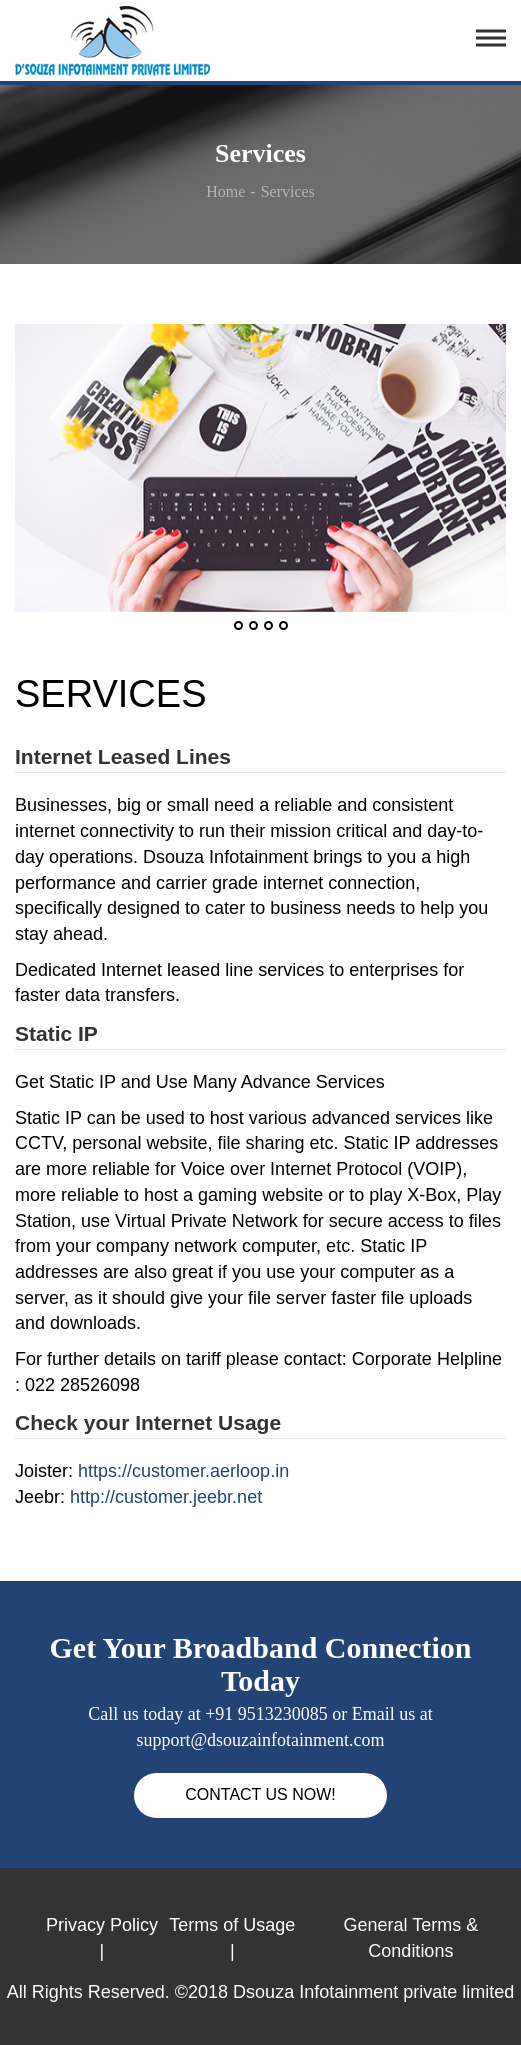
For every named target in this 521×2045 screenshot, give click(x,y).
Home (225, 191)
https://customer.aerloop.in (183, 1471)
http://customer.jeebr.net (166, 1497)
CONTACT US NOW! (260, 1794)
